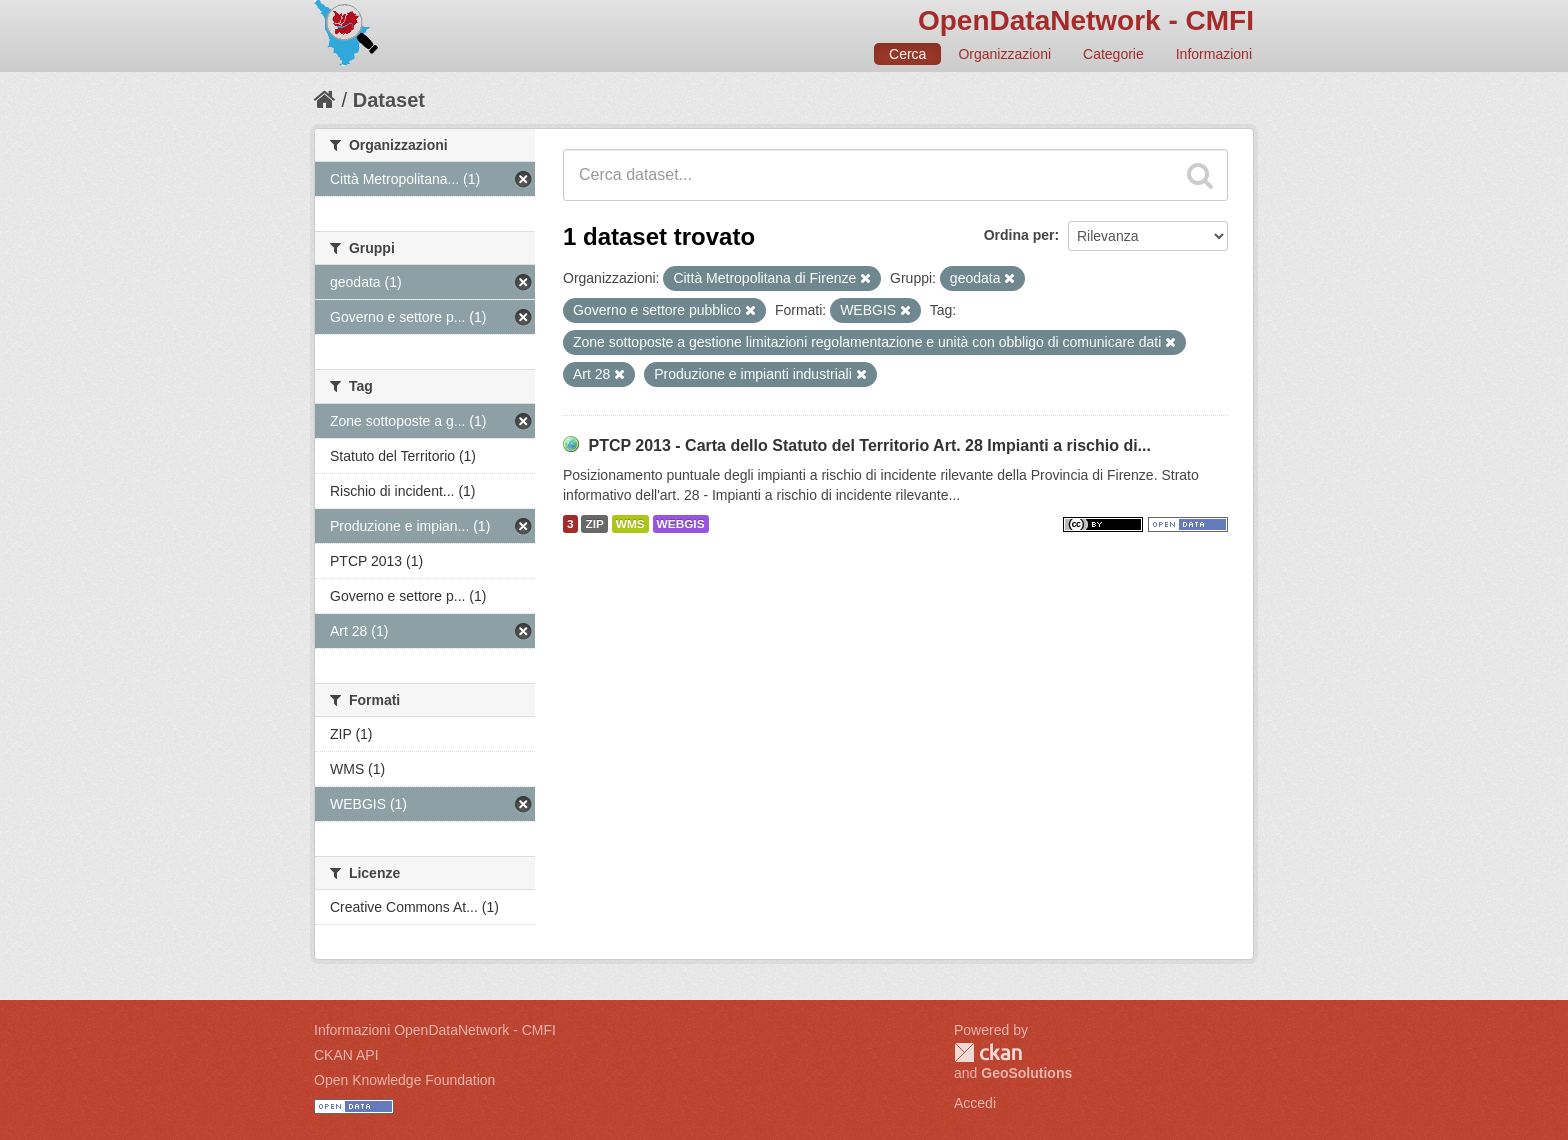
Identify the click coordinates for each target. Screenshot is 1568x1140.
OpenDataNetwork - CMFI (1086, 20)
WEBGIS (681, 524)
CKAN (988, 1052)
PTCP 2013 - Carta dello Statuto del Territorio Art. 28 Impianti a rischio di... (869, 445)
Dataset (389, 100)
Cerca (907, 54)
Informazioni (1214, 54)
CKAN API (346, 1055)
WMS (630, 524)
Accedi (975, 1103)
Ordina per (1019, 235)
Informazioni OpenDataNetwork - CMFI (435, 1030)
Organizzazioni (1004, 54)
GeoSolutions (1026, 1073)
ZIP (594, 524)
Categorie (1113, 54)
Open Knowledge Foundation (404, 1080)
